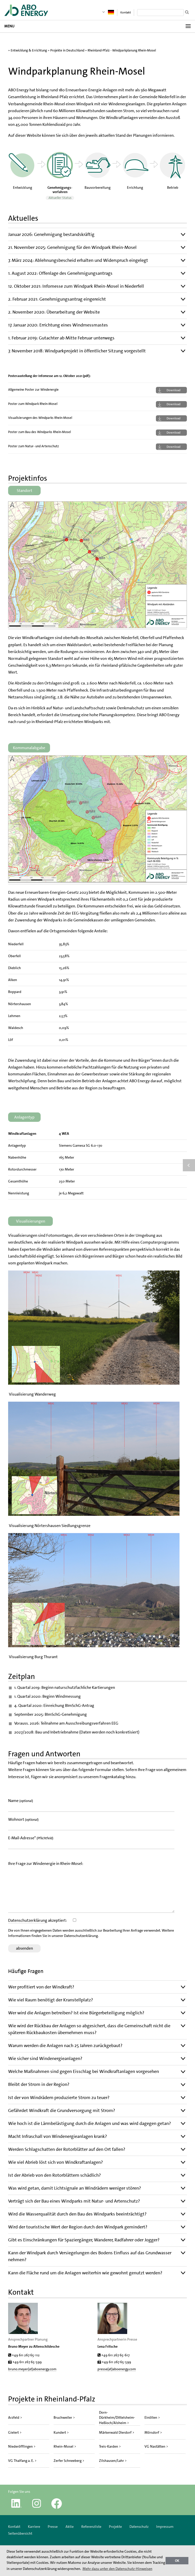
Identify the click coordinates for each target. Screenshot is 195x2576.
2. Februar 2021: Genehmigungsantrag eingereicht (57, 299)
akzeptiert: (37, 1920)
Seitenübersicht (20, 2533)
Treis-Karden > (110, 2446)
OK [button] (177, 2560)
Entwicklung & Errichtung (29, 50)
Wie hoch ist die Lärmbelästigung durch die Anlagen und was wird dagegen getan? (89, 2123)
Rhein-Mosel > (65, 2446)
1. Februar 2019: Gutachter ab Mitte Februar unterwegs (62, 338)
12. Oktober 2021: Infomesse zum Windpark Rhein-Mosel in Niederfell (76, 286)
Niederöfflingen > (22, 2446)
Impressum (164, 2526)
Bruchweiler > (64, 2417)
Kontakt (125, 12)
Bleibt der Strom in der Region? (38, 2084)
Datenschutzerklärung (27, 1920)
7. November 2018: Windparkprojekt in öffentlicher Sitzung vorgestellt (77, 351)
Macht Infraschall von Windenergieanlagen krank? (57, 2136)
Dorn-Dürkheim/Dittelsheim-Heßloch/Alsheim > (117, 2417)
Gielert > (15, 2432)
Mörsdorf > (153, 2432)
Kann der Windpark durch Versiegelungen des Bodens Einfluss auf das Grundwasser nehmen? (89, 2256)
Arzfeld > (15, 2417)
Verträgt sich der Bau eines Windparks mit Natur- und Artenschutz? (74, 2201)
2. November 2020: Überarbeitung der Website (54, 312)
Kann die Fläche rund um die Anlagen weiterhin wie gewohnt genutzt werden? (85, 2273)
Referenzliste (91, 2526)
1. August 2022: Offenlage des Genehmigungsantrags (60, 273)
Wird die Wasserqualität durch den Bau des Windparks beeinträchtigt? (77, 2214)
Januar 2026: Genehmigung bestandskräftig (51, 234)
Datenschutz (139, 2526)
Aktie (70, 2526)
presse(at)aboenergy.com (117, 2369)
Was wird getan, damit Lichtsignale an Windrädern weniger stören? (74, 2188)
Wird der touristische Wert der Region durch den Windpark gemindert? (77, 2227)
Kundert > (61, 2432)
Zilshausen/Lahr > (113, 2460)
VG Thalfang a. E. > (22, 2460)
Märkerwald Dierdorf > (116, 2432)
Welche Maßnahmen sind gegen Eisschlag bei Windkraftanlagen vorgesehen (83, 2071)
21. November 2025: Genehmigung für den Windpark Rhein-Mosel (72, 247)
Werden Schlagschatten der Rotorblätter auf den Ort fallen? (66, 2149)
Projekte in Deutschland (67, 50)
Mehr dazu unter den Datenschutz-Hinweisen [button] (117, 2568)
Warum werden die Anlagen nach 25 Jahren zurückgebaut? (65, 2045)
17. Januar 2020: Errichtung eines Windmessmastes (58, 325)
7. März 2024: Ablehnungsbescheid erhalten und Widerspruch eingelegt (78, 260)
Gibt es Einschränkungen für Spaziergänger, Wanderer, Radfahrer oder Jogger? (83, 2240)
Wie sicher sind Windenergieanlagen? (45, 2058)
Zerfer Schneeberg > (69, 2460)
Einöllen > (152, 2417)
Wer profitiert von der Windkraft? (41, 1987)
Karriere (34, 2526)
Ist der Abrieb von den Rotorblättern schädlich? (54, 2175)
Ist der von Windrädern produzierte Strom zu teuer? (58, 2097)
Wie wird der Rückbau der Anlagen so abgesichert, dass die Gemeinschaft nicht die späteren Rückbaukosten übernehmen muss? (89, 2029)
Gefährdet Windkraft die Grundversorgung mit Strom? (61, 2110)
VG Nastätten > (156, 2446)
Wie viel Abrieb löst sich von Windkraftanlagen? (55, 2162)
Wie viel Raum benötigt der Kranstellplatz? (50, 2000)
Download (174, 390)
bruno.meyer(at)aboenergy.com (32, 2369)
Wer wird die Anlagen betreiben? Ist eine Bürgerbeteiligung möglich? (76, 2013)
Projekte (115, 2526)
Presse (53, 2526)
